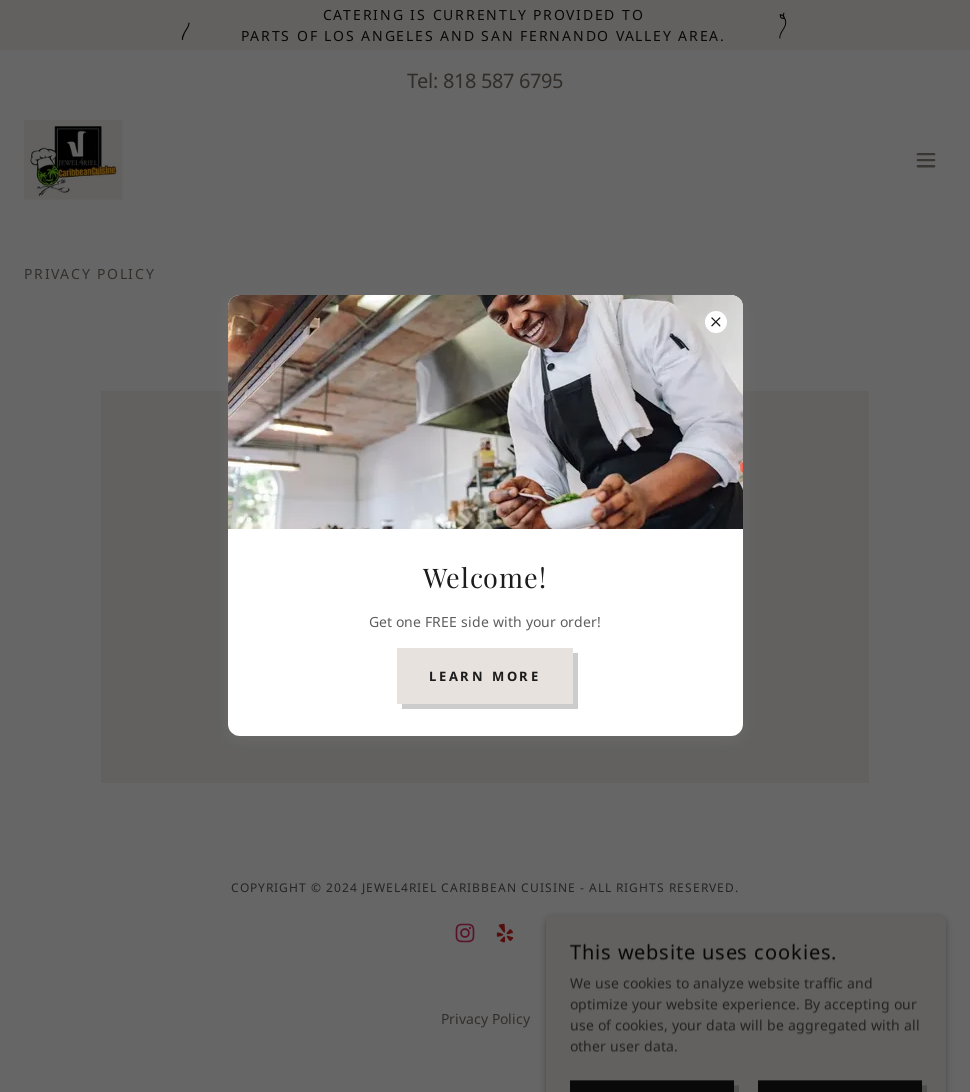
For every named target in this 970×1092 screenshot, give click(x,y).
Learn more (485, 676)
